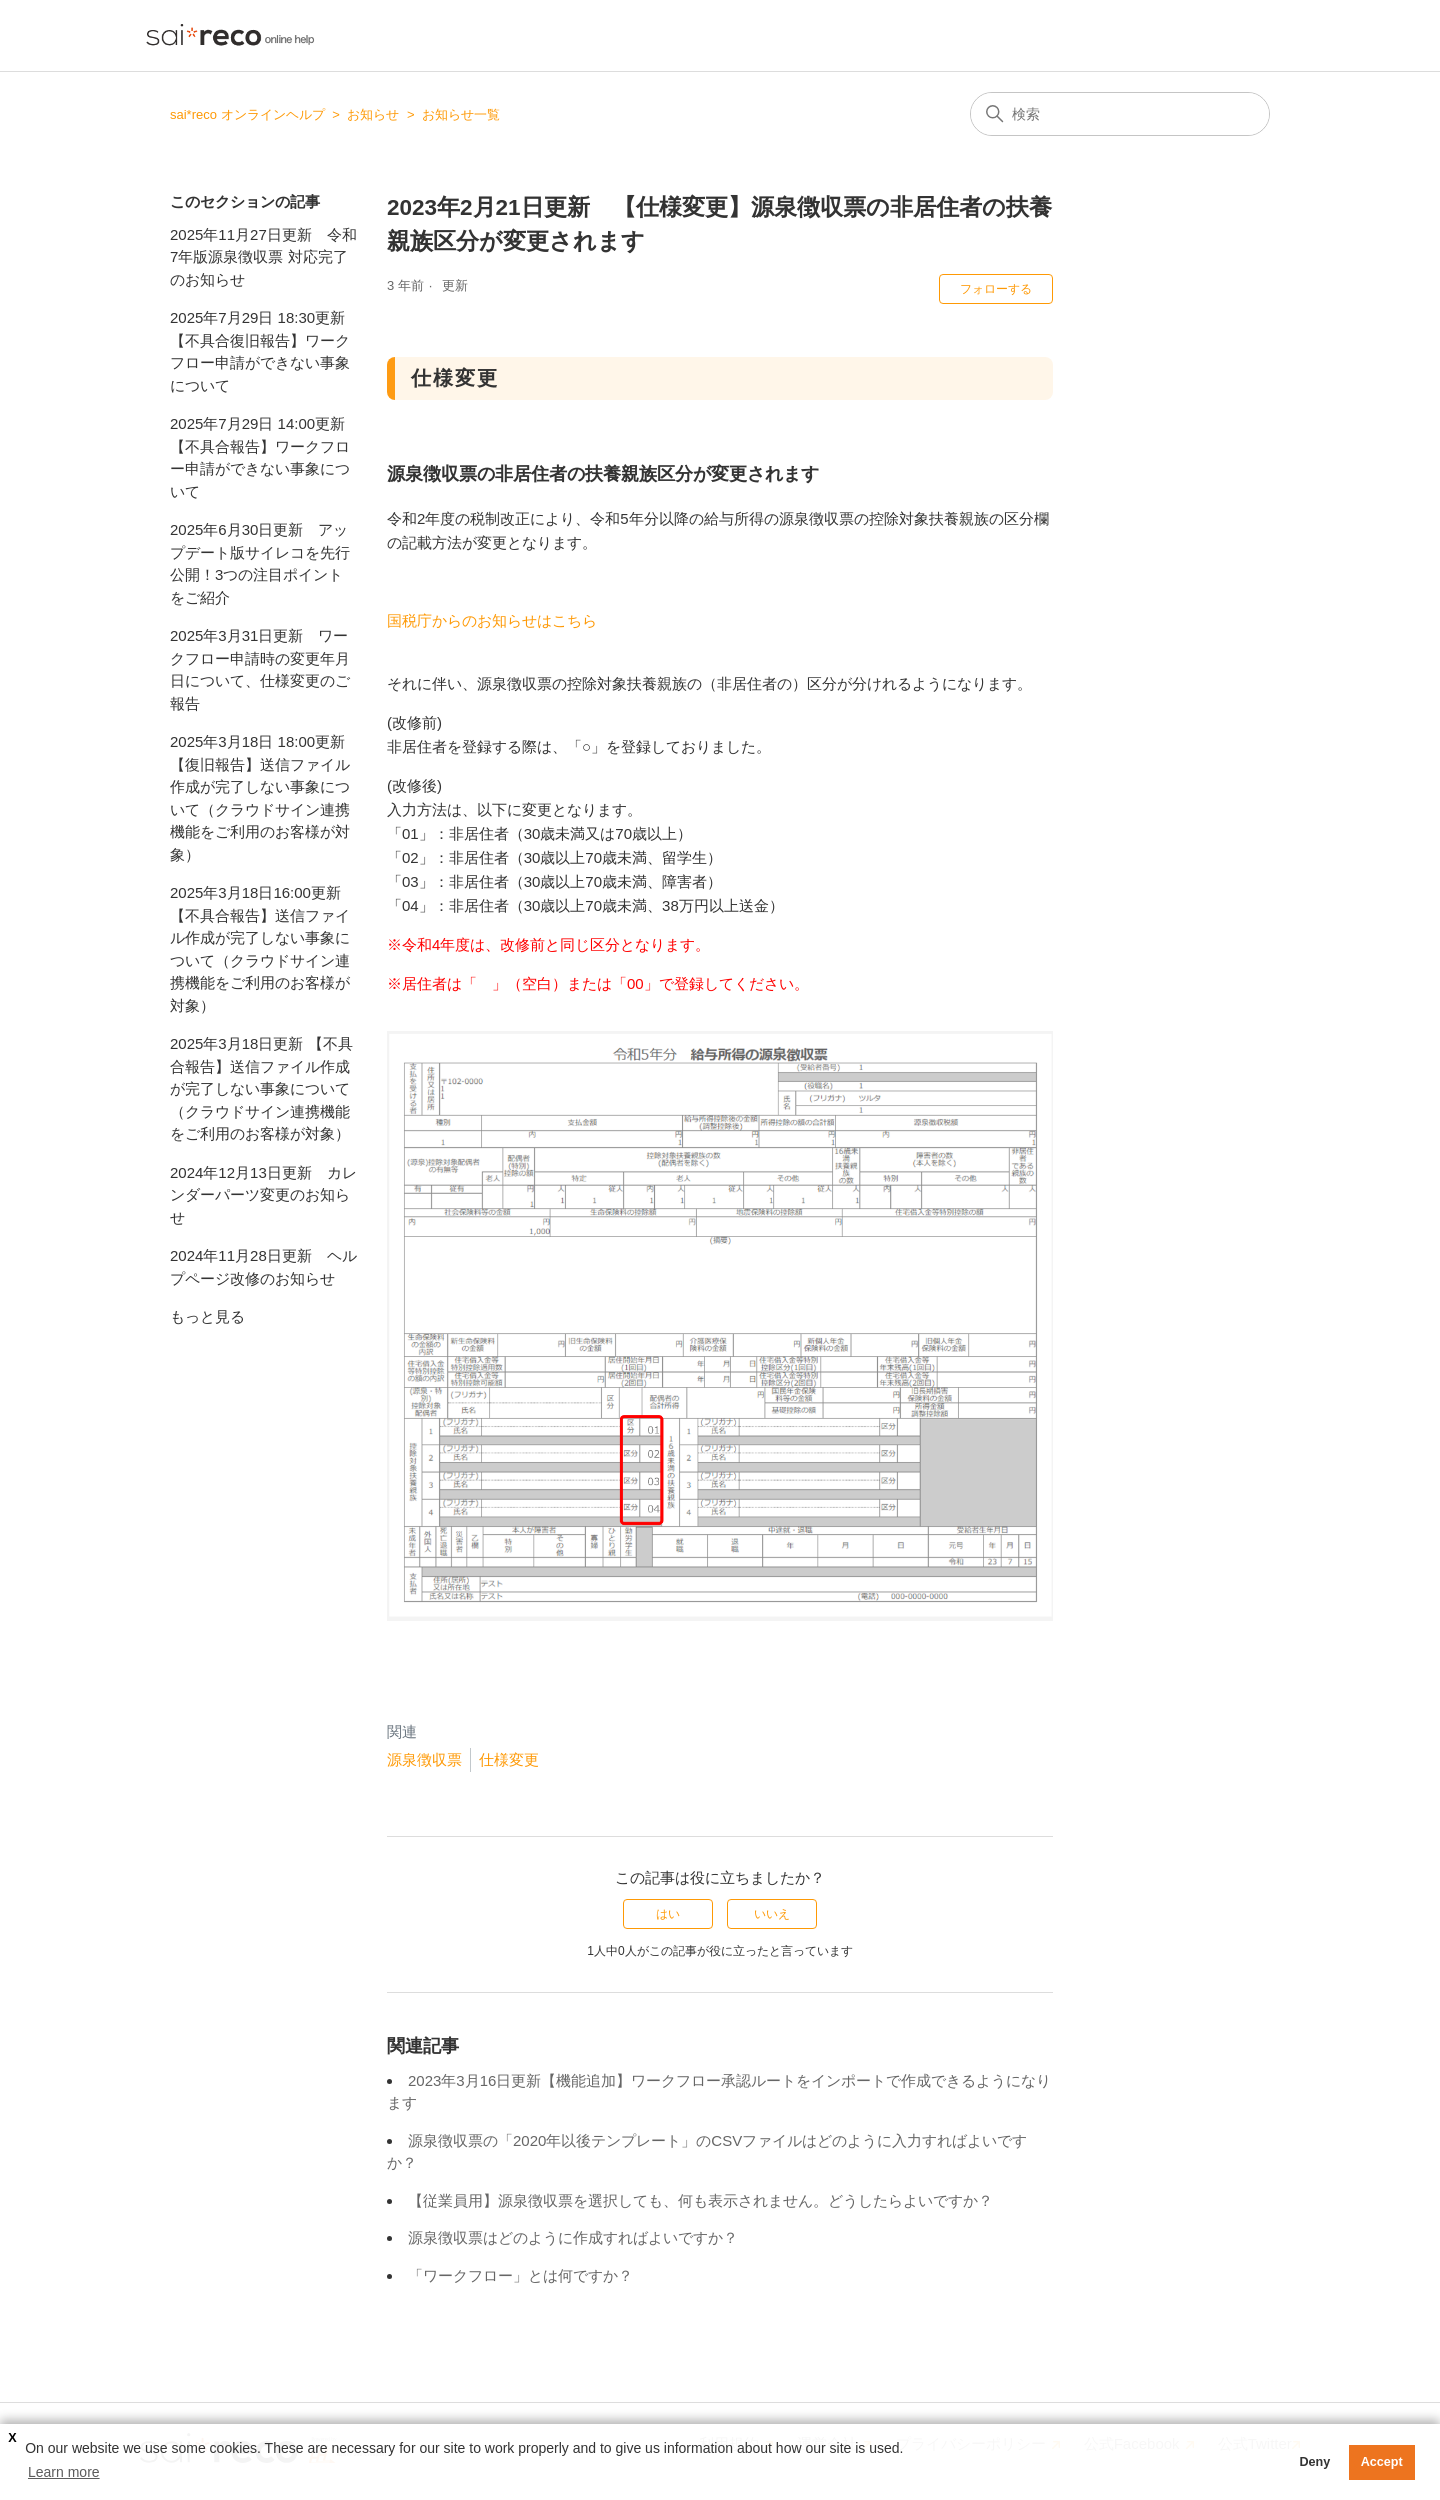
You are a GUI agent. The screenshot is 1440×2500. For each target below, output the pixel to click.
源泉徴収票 (424, 1759)
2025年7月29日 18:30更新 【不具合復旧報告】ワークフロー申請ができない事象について (260, 351)
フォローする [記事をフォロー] (996, 289)
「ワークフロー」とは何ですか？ (520, 2275)
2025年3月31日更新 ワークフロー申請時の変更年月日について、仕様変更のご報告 (260, 669)
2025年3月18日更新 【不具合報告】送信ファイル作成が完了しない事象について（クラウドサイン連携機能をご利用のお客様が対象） (261, 1088)
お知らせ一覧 (461, 114)
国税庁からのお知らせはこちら (492, 620)
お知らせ (373, 114)
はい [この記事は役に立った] (668, 1914)
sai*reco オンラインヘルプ (247, 114)
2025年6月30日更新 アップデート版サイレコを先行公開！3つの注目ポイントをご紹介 (260, 563)
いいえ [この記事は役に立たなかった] (772, 1914)
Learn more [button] (64, 2472)
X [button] (12, 2438)
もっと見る (207, 1316)
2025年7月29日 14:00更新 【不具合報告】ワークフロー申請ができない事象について (260, 457)
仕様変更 (509, 1759)
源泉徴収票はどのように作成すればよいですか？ (573, 2237)
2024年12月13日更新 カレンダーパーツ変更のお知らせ (263, 1195)
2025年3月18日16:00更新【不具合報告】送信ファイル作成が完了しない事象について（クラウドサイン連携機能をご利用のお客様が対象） (260, 949)
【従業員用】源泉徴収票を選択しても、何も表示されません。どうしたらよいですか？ (700, 2200)
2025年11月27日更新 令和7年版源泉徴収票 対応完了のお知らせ (263, 257)
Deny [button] (1314, 2462)
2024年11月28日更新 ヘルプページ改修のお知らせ (263, 1267)
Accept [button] (1382, 2462)
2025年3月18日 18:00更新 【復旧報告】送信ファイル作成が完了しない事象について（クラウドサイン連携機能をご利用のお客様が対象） (260, 798)
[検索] (1120, 114)
